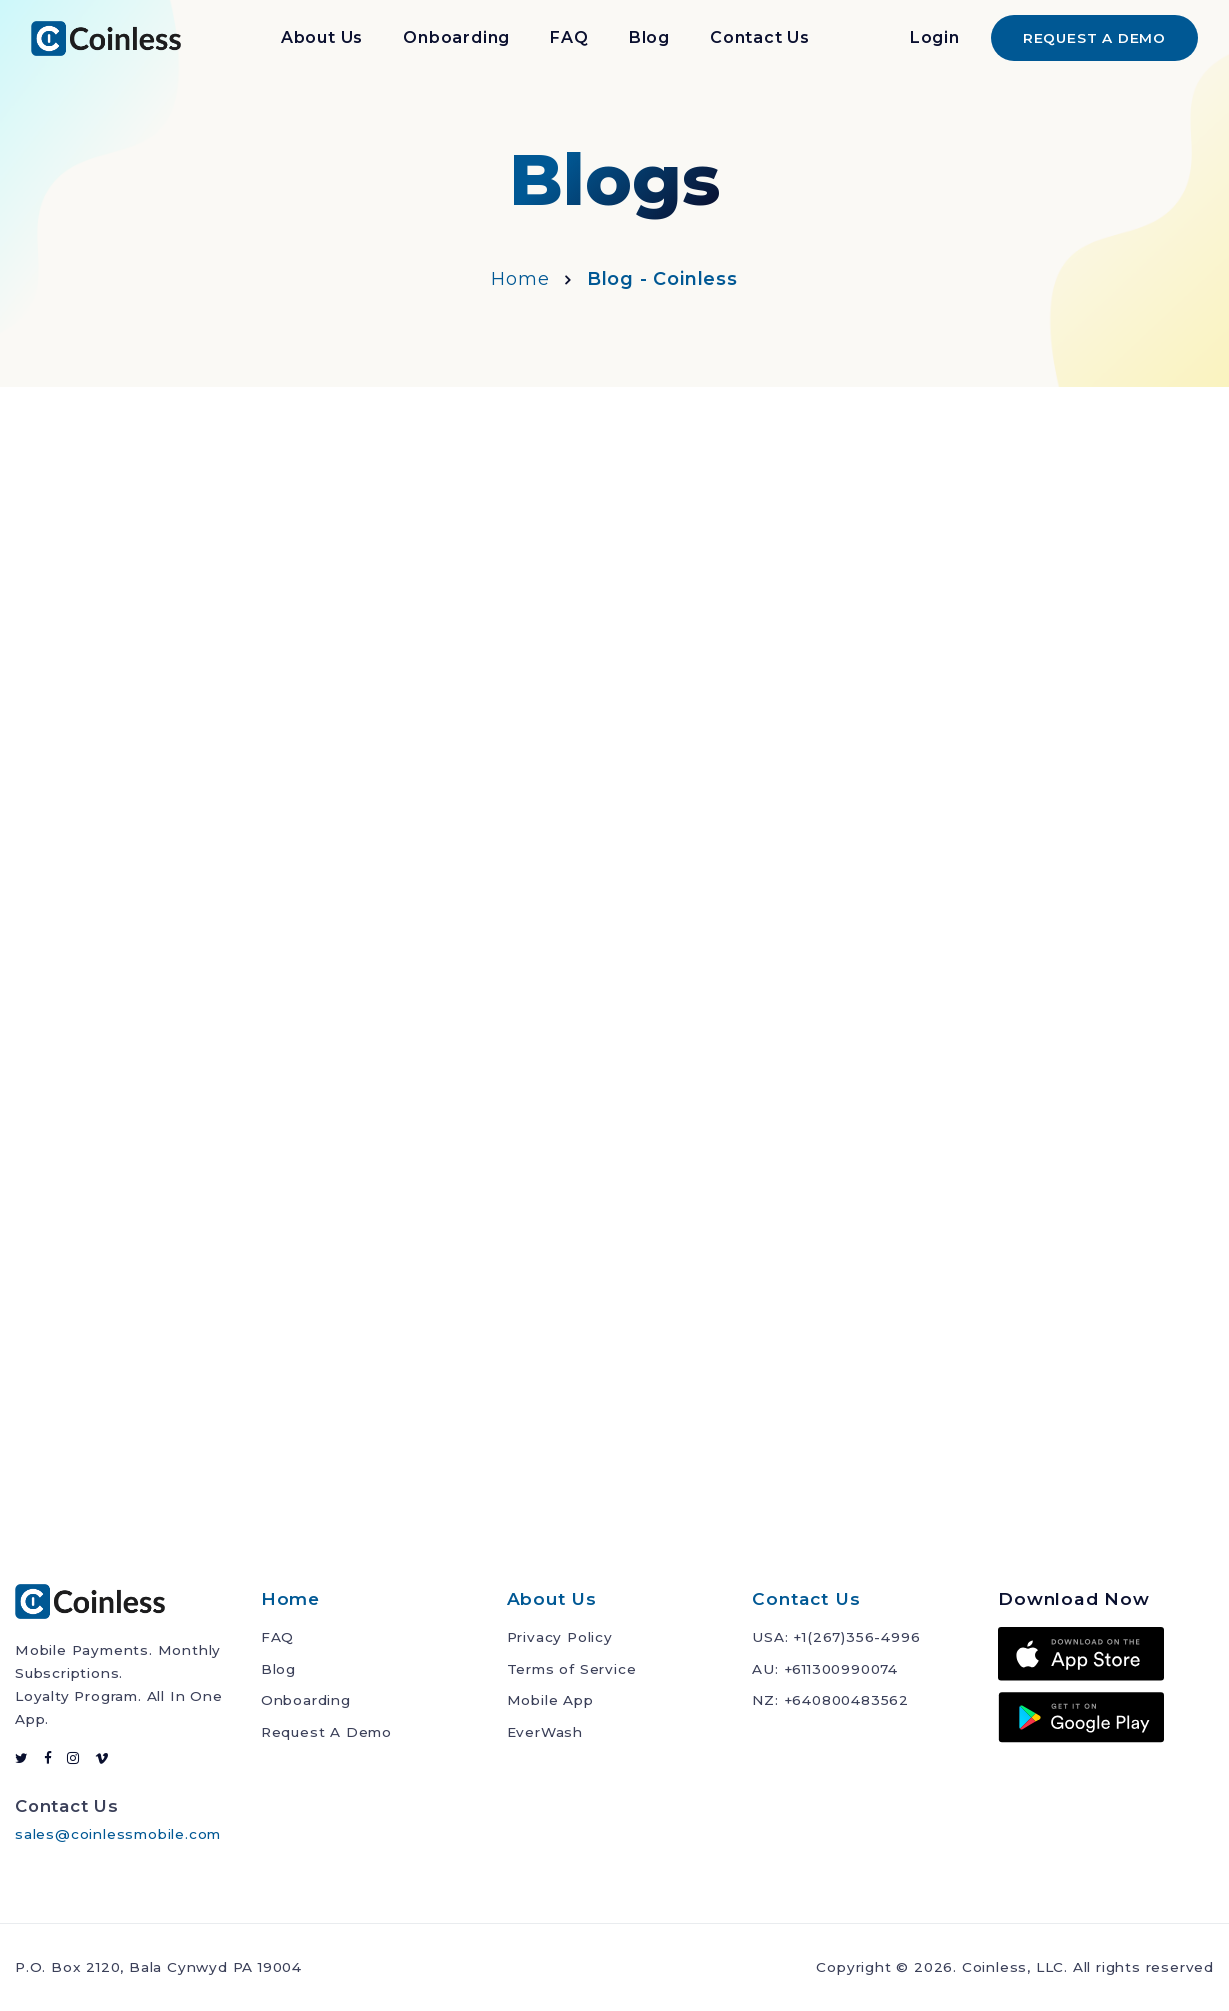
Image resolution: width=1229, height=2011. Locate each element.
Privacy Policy (560, 1637)
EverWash (545, 1732)
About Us (322, 37)
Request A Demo (326, 1732)
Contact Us (760, 37)
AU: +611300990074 (825, 1669)
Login (935, 37)
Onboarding (456, 37)
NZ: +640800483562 (830, 1700)
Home (520, 279)
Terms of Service (572, 1669)
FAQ (569, 37)
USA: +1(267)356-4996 (836, 1637)
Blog (649, 37)
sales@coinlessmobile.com (118, 1834)
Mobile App (550, 1700)
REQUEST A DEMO (1094, 38)
